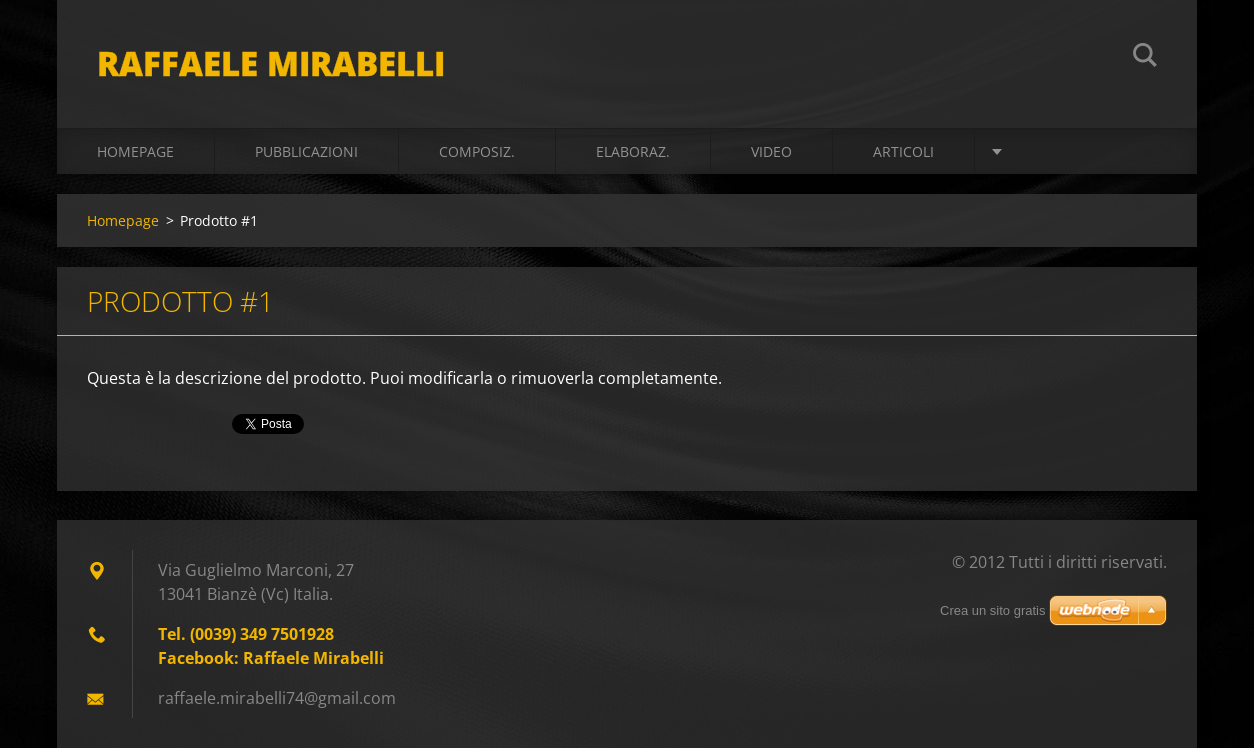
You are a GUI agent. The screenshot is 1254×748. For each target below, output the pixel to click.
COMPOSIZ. (477, 151)
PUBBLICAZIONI (306, 151)
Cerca (1145, 58)
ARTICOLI (903, 151)
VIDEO (771, 151)
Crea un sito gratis (993, 610)
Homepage (135, 151)
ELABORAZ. (633, 151)
